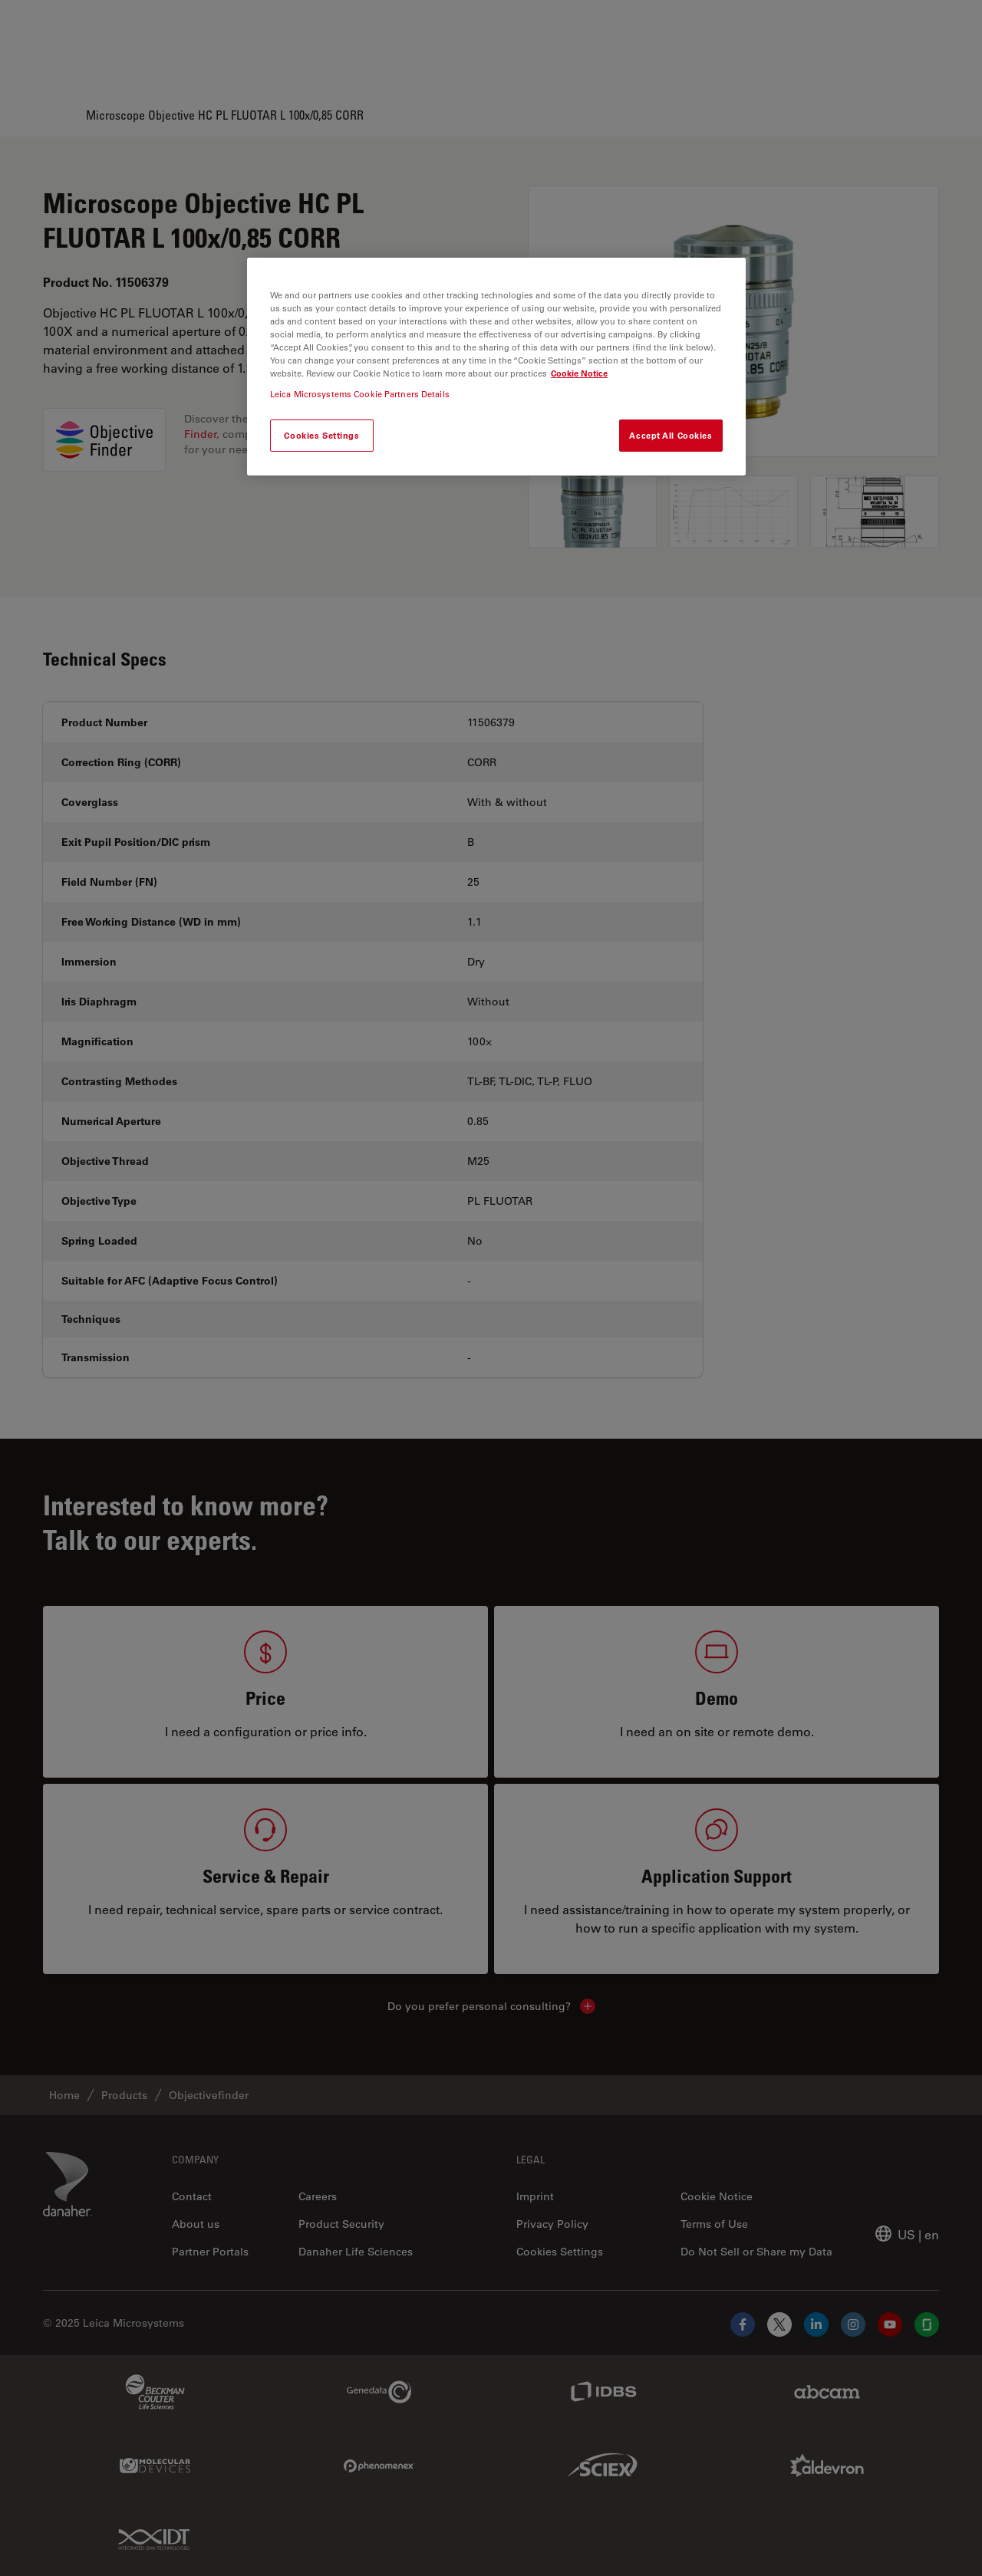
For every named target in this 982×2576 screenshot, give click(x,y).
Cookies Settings (321, 435)
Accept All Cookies (670, 435)
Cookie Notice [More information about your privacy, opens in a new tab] (579, 373)
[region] (496, 366)
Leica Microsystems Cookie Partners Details (360, 394)
